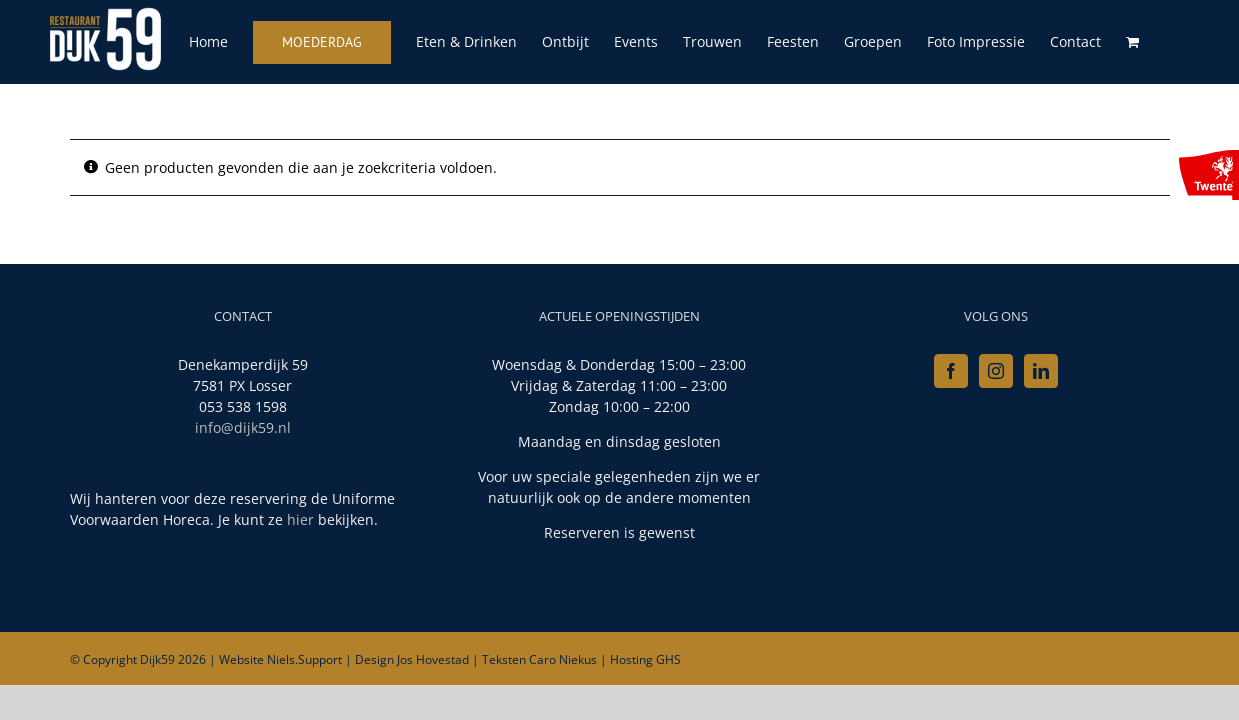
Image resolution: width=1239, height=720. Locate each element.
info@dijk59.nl (243, 427)
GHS (668, 659)
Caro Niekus (563, 659)
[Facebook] (951, 371)
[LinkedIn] (1041, 371)
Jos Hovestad (433, 659)
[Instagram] (996, 371)
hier (300, 519)
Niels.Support (304, 659)
